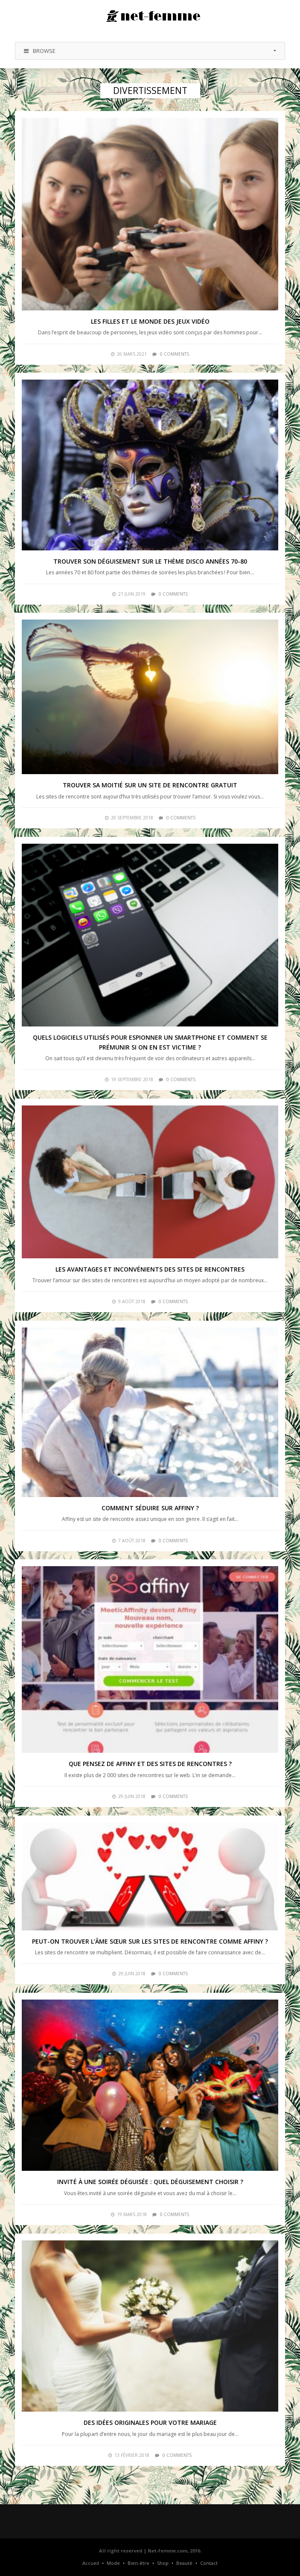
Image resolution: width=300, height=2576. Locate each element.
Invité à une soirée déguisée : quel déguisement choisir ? (150, 2182)
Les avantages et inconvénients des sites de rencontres (150, 1269)
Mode (113, 2563)
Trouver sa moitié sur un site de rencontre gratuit (150, 785)
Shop (163, 2563)
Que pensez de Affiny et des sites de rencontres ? (150, 1764)
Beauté (184, 2563)
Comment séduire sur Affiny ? (150, 1508)
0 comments (174, 354)
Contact (209, 2563)
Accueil (90, 2563)
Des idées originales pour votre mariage (150, 2422)
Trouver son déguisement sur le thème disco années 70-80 (150, 561)
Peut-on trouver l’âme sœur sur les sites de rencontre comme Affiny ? (150, 1941)
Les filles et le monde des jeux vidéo (150, 321)
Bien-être (138, 2563)
